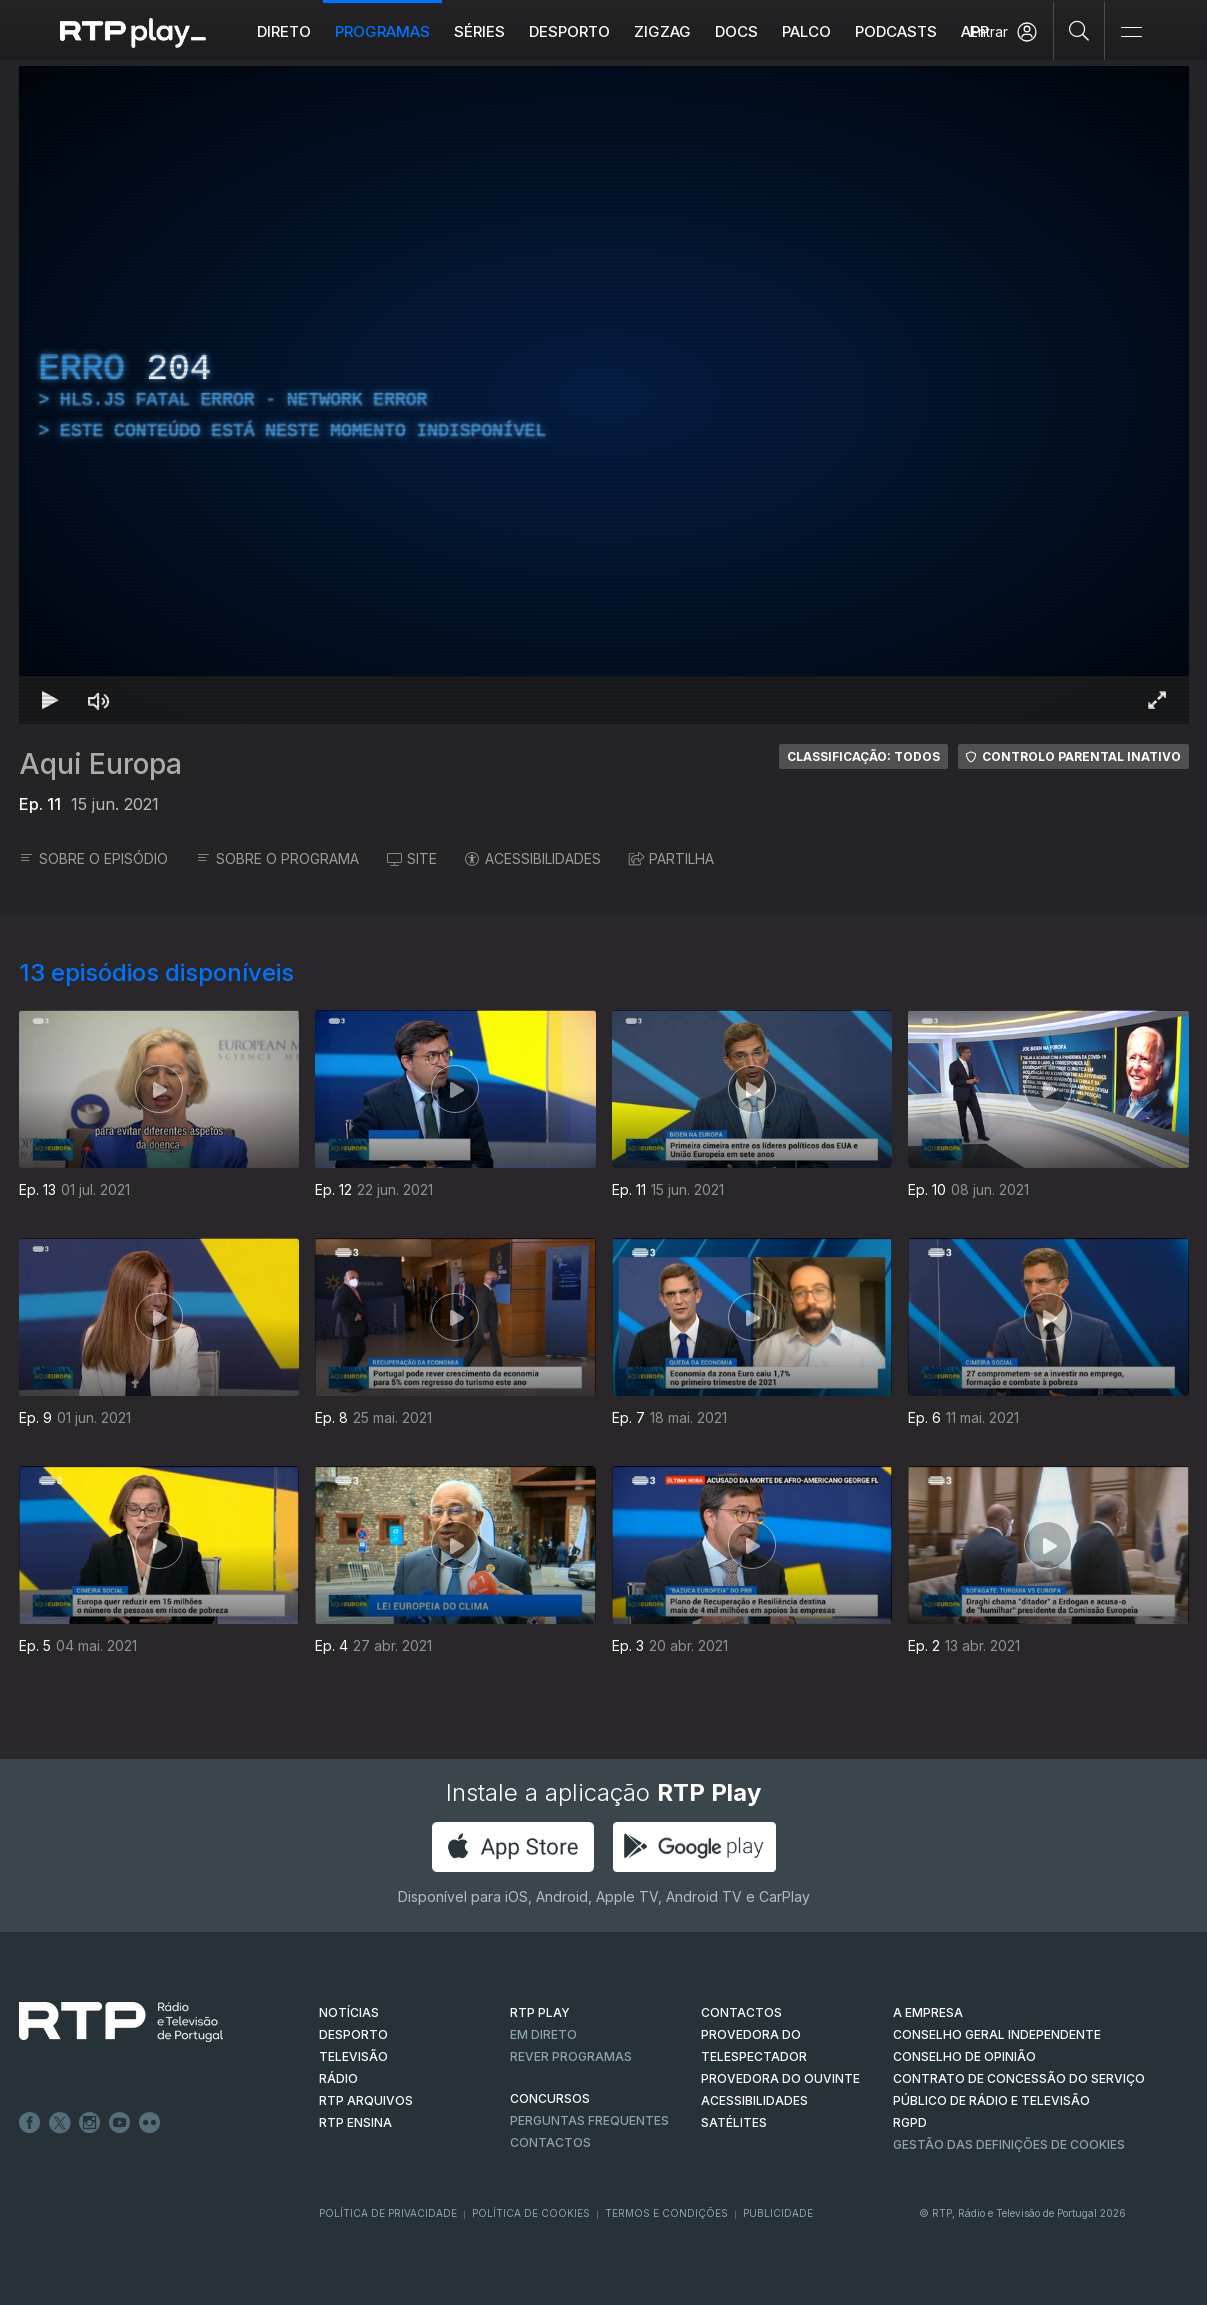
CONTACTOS (741, 2012)
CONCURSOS (550, 2098)
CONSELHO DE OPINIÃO (964, 2056)
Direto (284, 31)
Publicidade (778, 2213)
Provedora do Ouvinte (780, 2078)
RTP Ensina (355, 2122)
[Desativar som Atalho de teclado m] (99, 700)
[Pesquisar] (1079, 30)
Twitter (60, 2123)
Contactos (550, 2142)
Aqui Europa (100, 764)
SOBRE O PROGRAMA (277, 858)
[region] (604, 395)
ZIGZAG (662, 31)
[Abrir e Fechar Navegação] (1131, 32)
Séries (479, 31)
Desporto (569, 31)
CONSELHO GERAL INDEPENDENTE (997, 2034)
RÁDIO (338, 2078)
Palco (806, 31)
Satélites (734, 2122)
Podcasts (896, 31)
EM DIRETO (543, 2034)
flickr (150, 2123)
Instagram (90, 2123)
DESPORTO (353, 2034)
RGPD (910, 2122)
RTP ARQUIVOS (366, 2100)
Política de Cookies (531, 2213)
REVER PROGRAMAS (571, 2056)
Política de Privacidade (388, 2213)
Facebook (30, 2123)
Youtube (120, 2123)
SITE (412, 858)
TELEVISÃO (353, 2056)
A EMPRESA (928, 2012)
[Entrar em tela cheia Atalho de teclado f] (1157, 700)
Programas (382, 31)
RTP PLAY (540, 2012)
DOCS (736, 31)
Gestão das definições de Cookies (1009, 2144)
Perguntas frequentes (589, 2120)
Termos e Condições (666, 2213)
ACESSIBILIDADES (533, 858)
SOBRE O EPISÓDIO (93, 858)
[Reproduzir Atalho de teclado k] (51, 700)
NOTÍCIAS (349, 2012)
